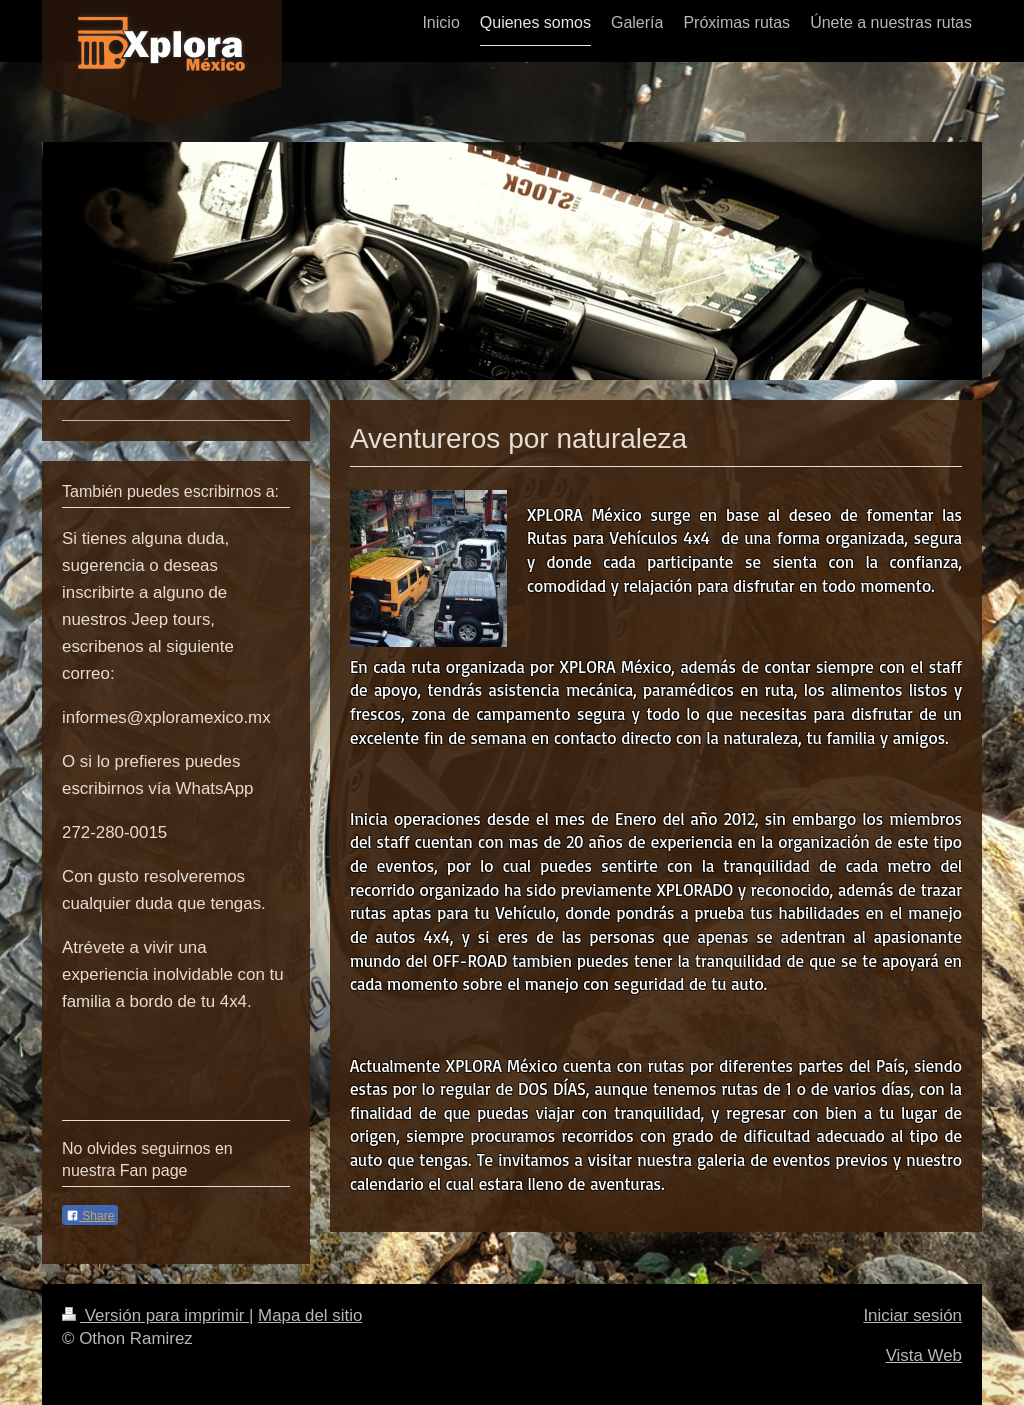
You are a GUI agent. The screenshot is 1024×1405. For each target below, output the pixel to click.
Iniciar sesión (912, 1315)
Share (90, 1216)
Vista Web (924, 1355)
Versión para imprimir (155, 1315)
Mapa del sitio (310, 1315)
